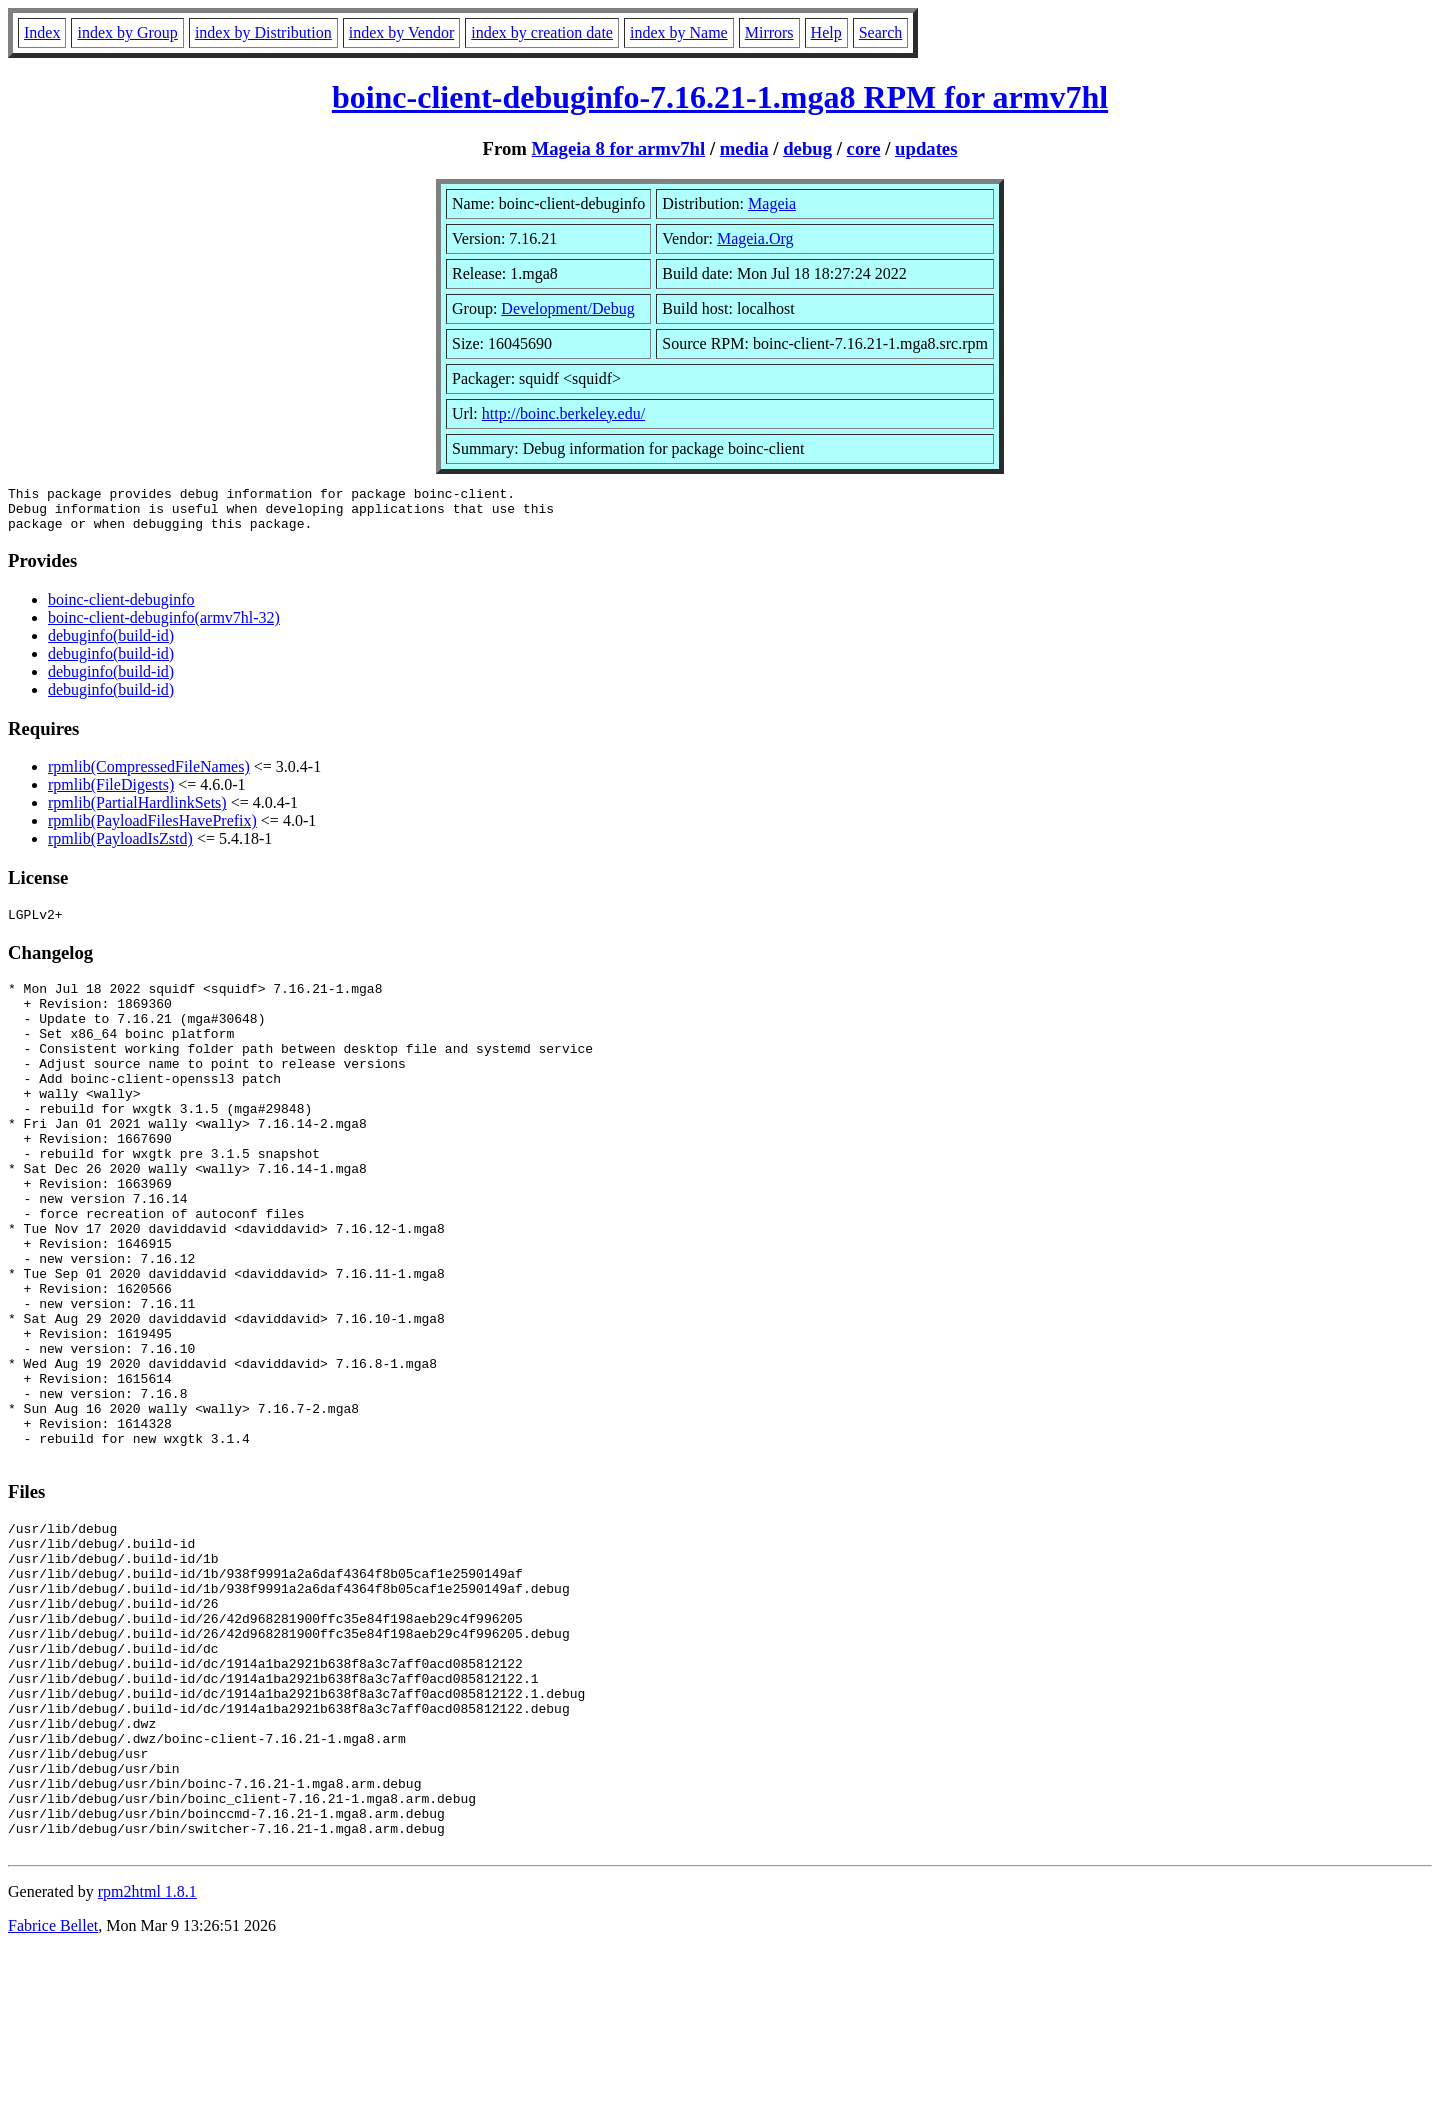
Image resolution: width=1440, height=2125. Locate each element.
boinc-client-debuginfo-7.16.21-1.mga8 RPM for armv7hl (720, 97)
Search (881, 32)
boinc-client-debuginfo (121, 608)
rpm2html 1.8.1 (147, 2065)
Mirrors (769, 32)
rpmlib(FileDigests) (111, 793)
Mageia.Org (755, 238)
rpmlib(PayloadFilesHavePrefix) (152, 829)
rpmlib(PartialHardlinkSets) (137, 811)
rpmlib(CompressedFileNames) (149, 775)
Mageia (772, 203)
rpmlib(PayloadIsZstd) (120, 847)
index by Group (127, 32)
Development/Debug (567, 308)
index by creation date (542, 32)
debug (807, 148)
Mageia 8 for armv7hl (619, 148)
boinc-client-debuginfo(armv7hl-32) (164, 626)
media (744, 148)
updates (926, 148)
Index (42, 32)
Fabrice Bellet (53, 2099)
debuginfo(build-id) (111, 644)
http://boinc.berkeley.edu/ (563, 413)
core (864, 148)
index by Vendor (401, 32)
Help (826, 32)
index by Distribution (263, 32)
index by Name (679, 32)
